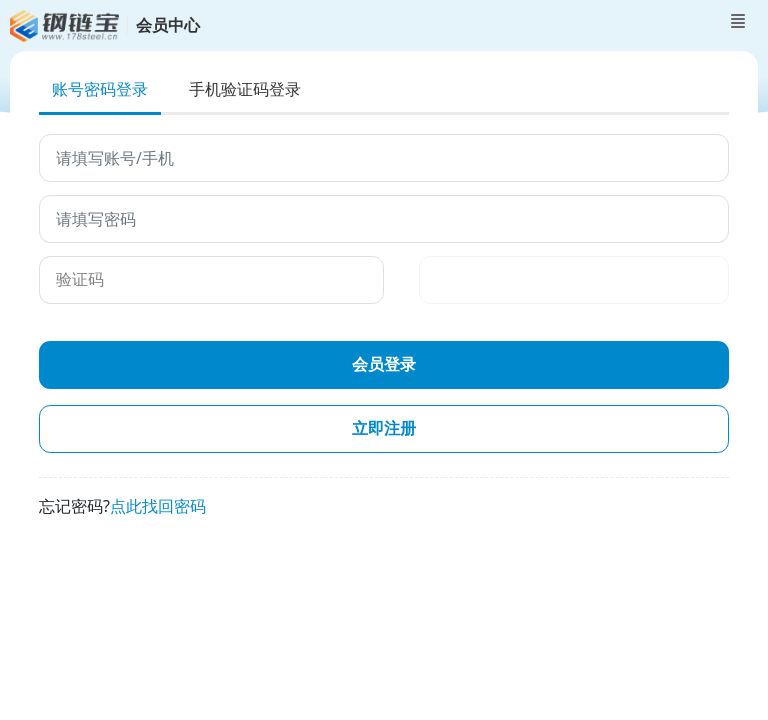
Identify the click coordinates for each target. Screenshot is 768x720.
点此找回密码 (158, 506)
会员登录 (384, 364)
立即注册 (384, 428)
